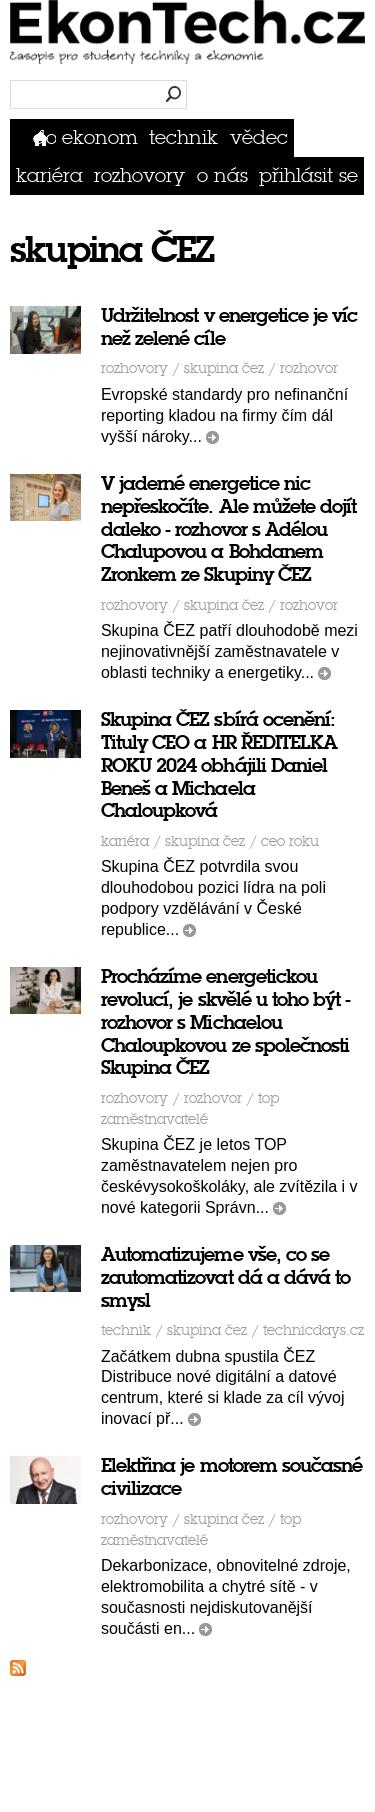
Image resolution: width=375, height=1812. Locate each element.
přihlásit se (308, 175)
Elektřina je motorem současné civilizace (231, 1477)
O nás (222, 175)
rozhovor (309, 368)
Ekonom (100, 137)
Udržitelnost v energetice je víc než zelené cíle (229, 327)
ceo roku (290, 841)
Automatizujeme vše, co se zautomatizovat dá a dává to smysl (225, 1277)
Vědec (259, 137)
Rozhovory (139, 175)
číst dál (212, 437)
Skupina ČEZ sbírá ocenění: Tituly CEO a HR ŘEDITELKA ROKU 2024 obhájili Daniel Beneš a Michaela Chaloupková (219, 765)
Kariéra (49, 175)
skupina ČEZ (224, 368)
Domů (44, 137)
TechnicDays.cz (313, 1330)
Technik (183, 137)
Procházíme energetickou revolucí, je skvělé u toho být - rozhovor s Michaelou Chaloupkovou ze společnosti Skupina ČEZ (226, 1022)
